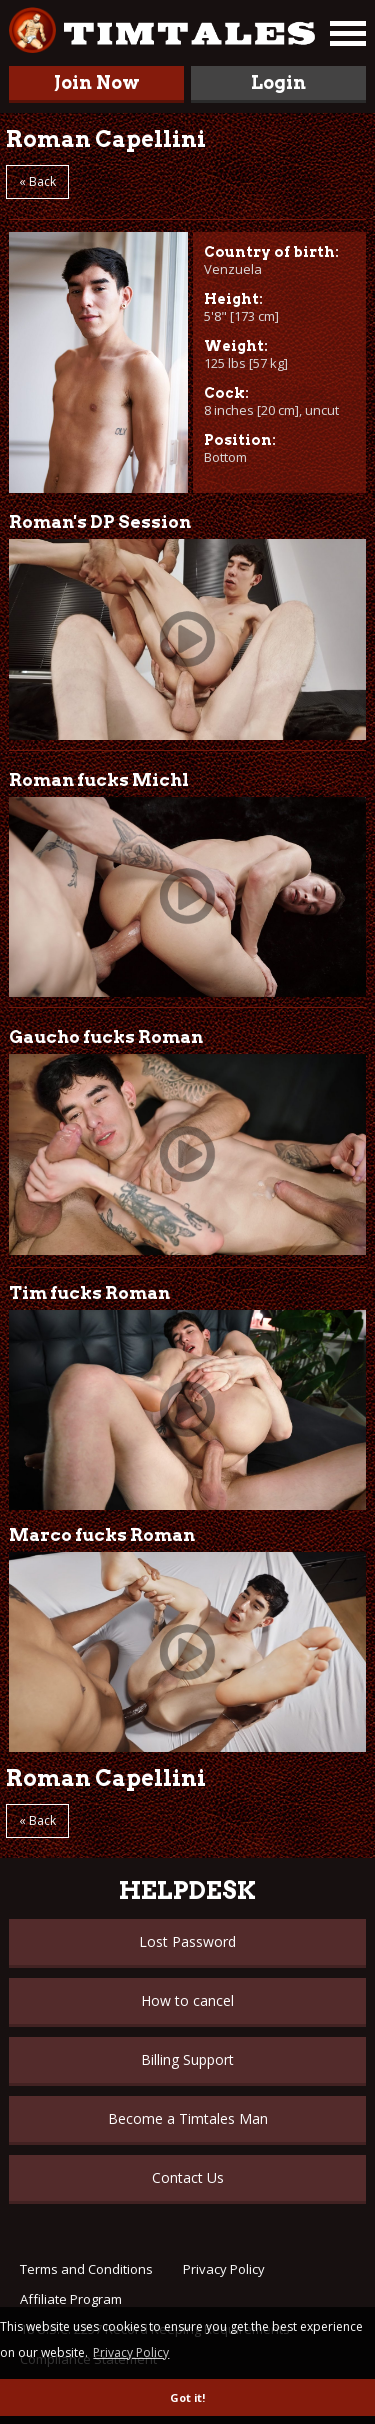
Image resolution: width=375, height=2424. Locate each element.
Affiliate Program (71, 2299)
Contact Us (188, 2177)
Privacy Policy (224, 2269)
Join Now (97, 82)
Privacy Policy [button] (131, 2352)
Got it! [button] (187, 2397)
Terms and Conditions (86, 2269)
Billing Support (187, 2059)
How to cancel (187, 2000)
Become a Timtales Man (188, 2118)
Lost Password (187, 1941)
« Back (37, 181)
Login (278, 82)
